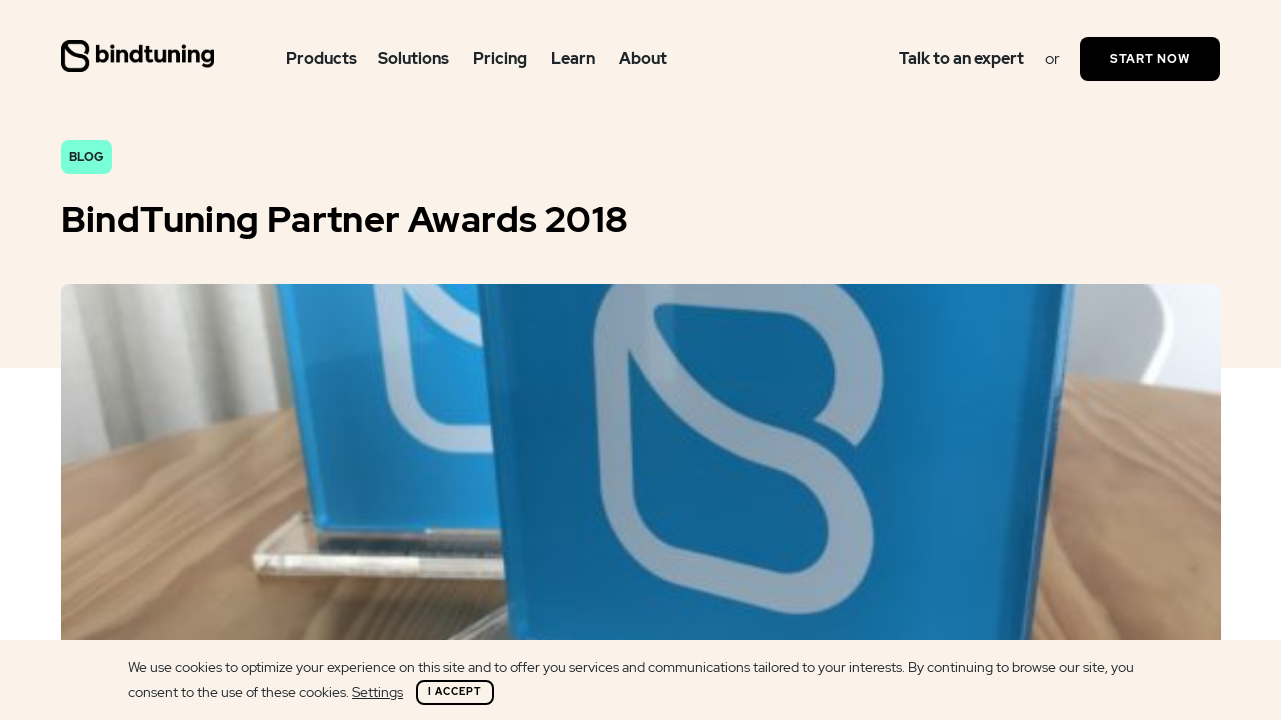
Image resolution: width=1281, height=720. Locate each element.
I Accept (455, 691)
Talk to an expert (961, 58)
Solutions (413, 58)
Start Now (1150, 59)
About (643, 58)
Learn (573, 58)
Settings (377, 692)
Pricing (500, 58)
